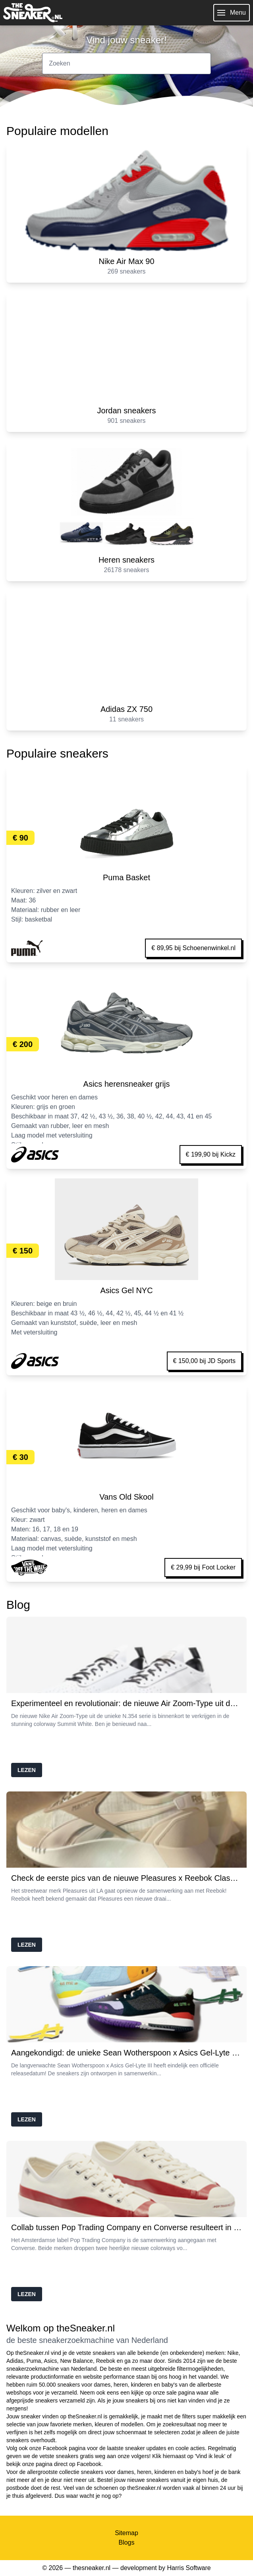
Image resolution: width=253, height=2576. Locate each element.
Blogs (126, 2542)
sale (171, 2392)
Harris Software (189, 2567)
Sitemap (126, 2533)
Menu (231, 13)
